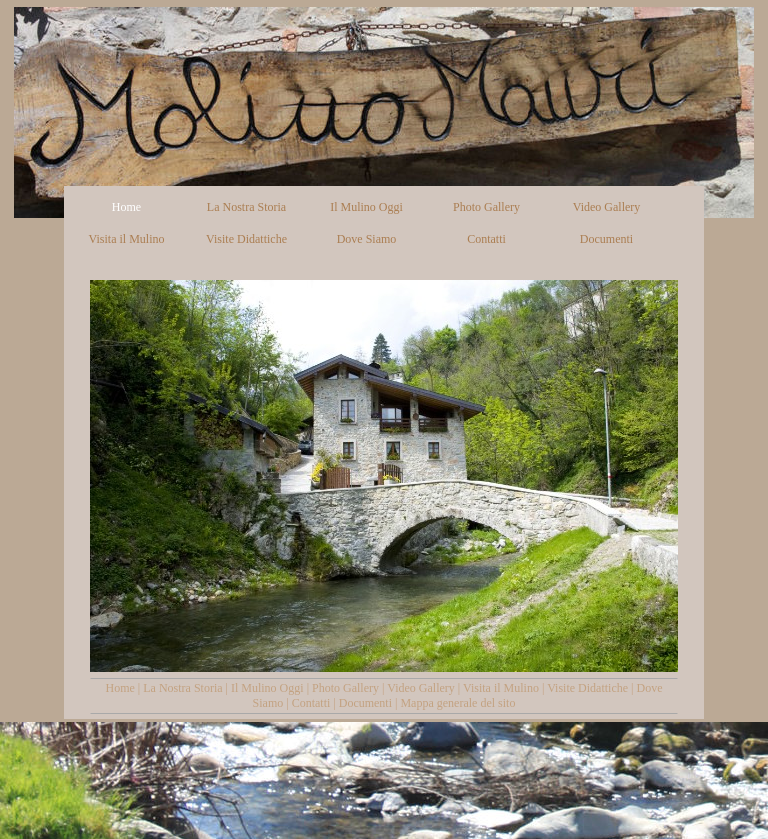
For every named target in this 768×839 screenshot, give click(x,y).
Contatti (311, 703)
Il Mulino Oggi (267, 688)
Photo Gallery (345, 688)
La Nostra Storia (182, 688)
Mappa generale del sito (457, 703)
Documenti (365, 703)
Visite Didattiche (587, 688)
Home (120, 688)
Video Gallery (421, 688)
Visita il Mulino (501, 688)
